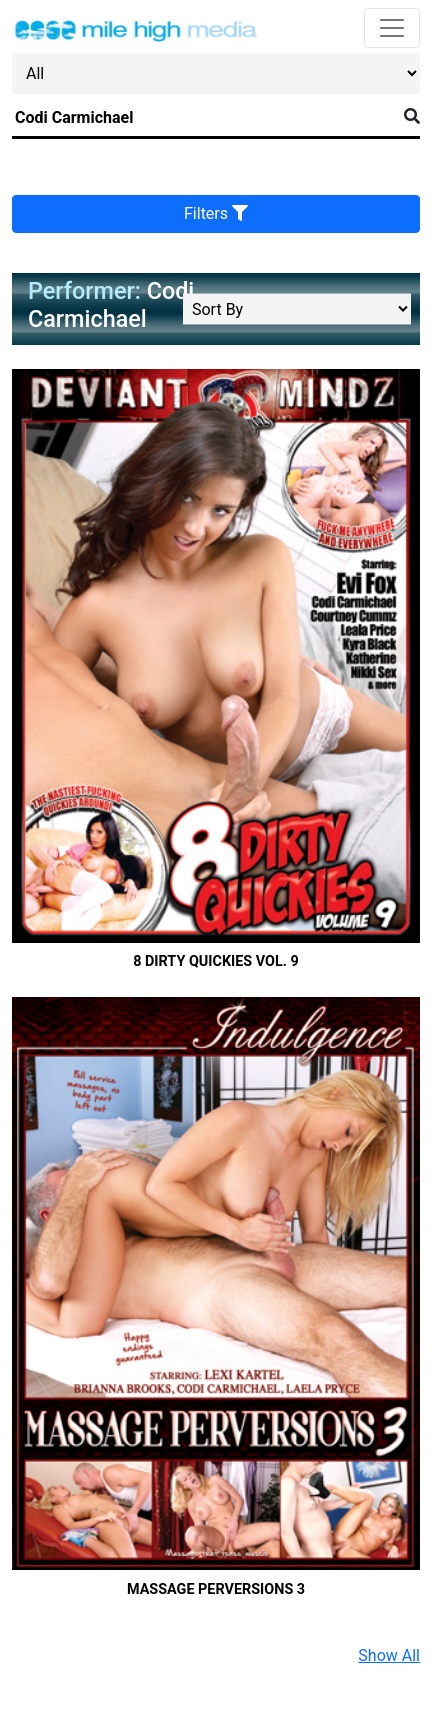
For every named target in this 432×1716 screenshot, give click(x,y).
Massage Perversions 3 (216, 1589)
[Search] (204, 118)
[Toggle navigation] (392, 28)
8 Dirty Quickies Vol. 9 (216, 961)
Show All (389, 1655)
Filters (216, 213)
